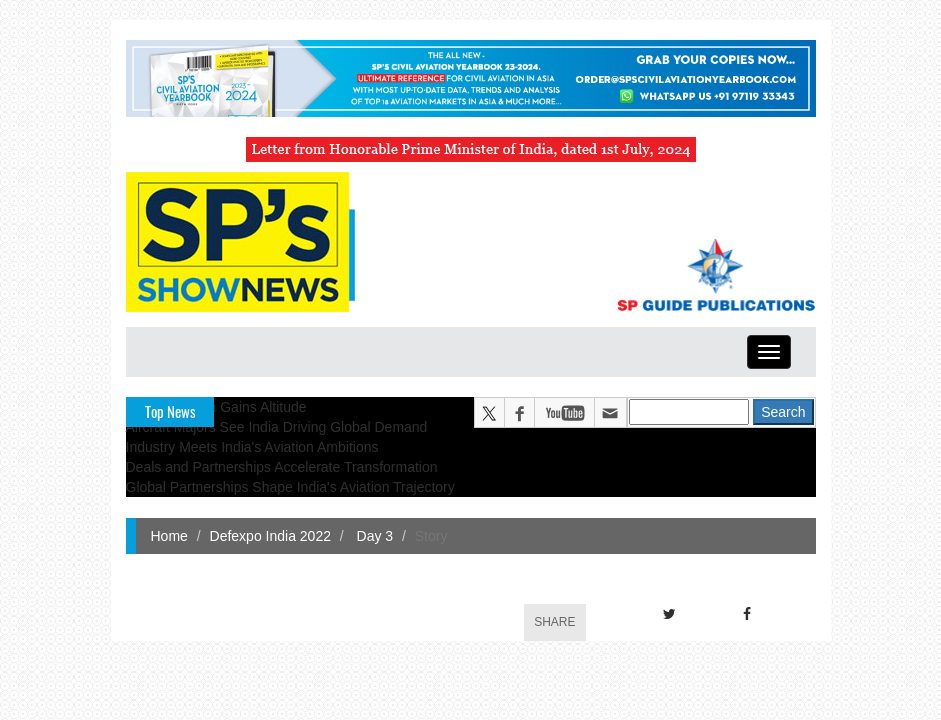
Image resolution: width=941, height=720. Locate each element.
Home (169, 536)
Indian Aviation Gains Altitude (216, 407)
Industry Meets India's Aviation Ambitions (252, 447)
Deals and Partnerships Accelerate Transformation (282, 467)
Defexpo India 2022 (270, 536)
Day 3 (373, 536)
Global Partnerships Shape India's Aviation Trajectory (290, 487)
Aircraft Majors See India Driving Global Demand (277, 427)
